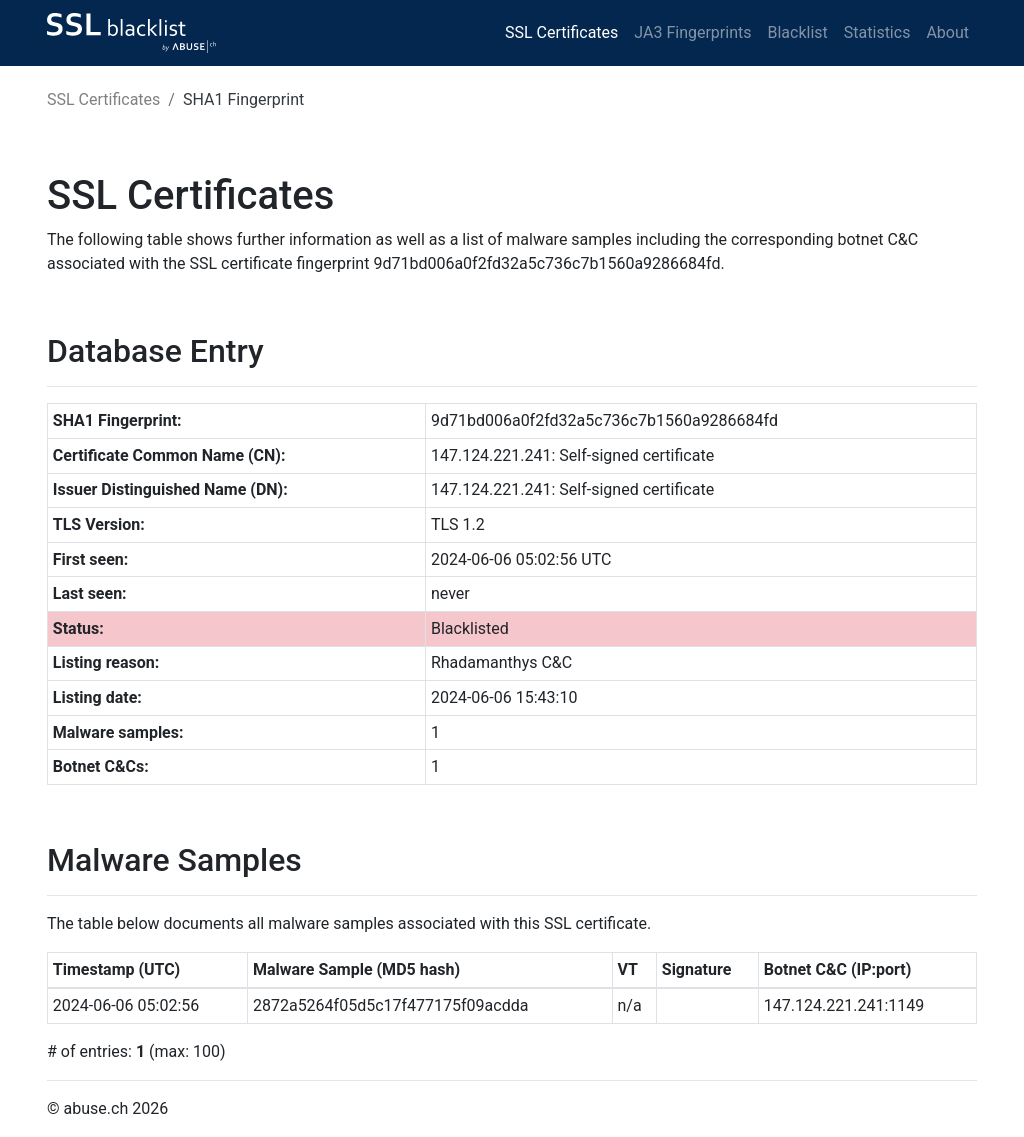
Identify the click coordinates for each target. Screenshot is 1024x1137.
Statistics (877, 32)
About (947, 32)
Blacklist (797, 32)
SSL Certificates (561, 32)
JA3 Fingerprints (692, 32)
